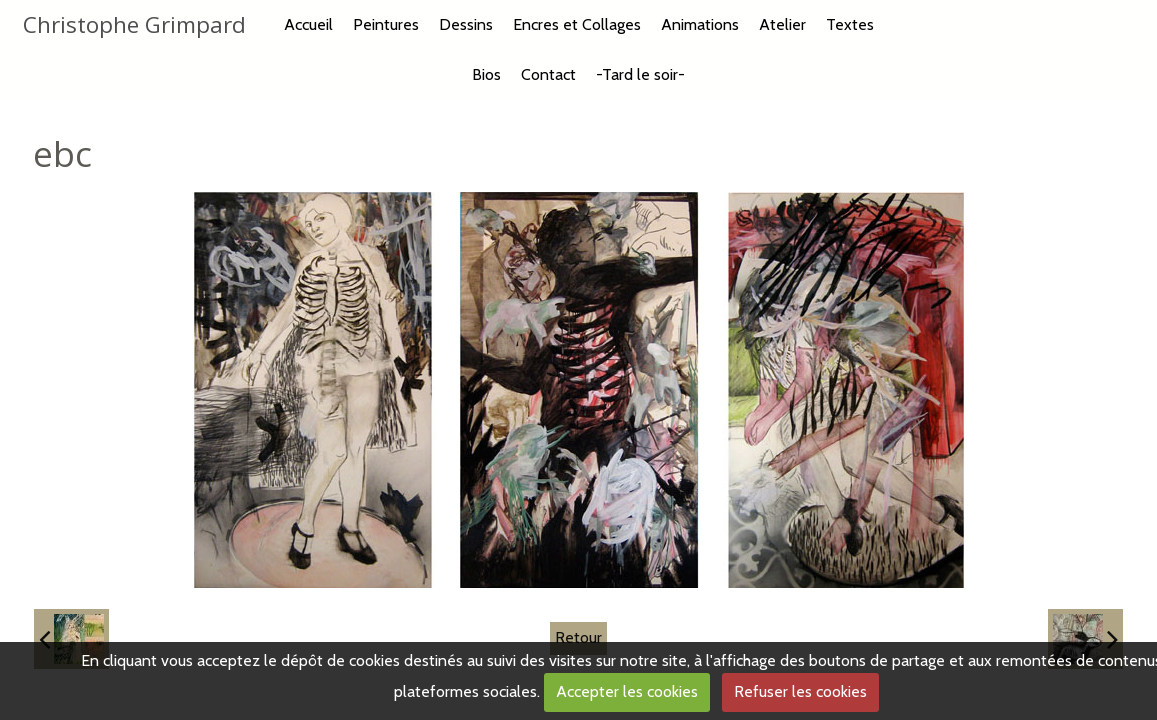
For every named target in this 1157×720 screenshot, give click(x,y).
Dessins (466, 24)
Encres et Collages (577, 24)
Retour (578, 637)
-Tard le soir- (640, 74)
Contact (548, 74)
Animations (700, 24)
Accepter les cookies (627, 691)
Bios (486, 74)
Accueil (308, 24)
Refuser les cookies (800, 691)
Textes (850, 24)
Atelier (782, 24)
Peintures (386, 24)
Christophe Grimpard (134, 24)
